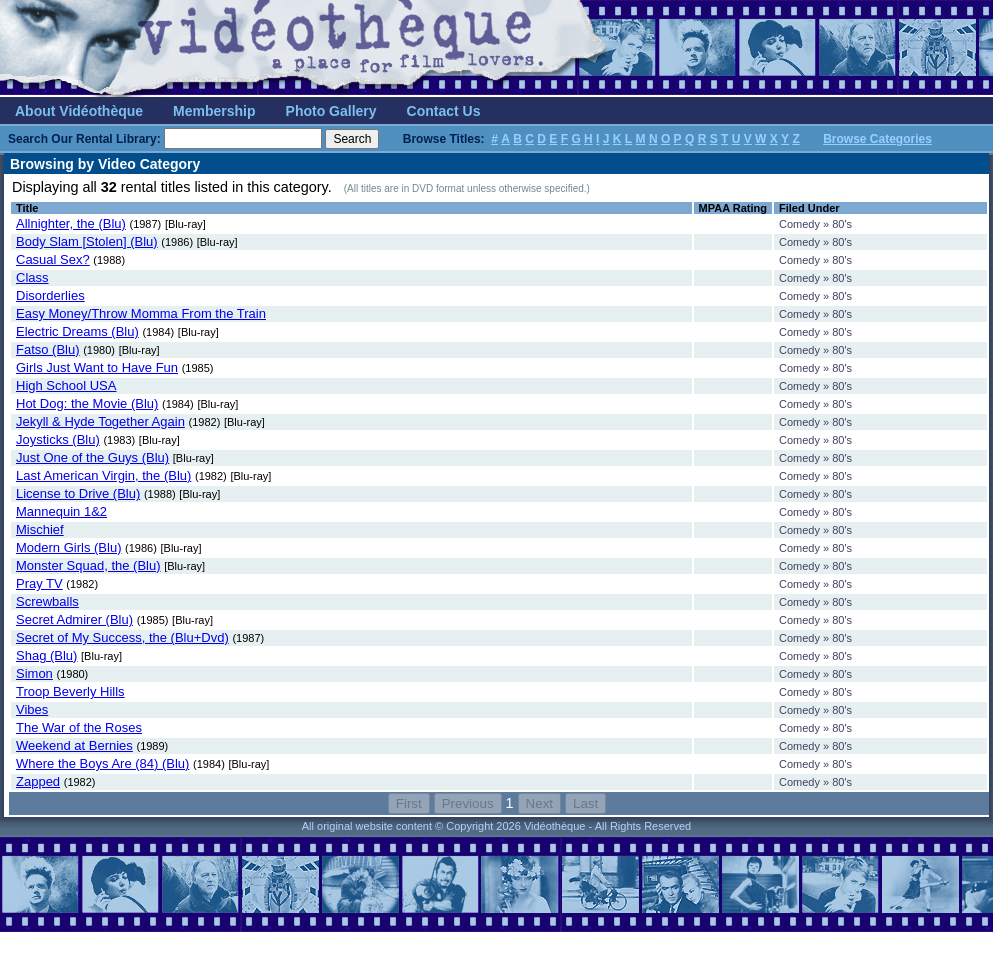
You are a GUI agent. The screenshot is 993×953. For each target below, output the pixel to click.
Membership (214, 111)
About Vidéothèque (79, 111)
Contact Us (444, 111)
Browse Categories (877, 139)
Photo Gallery (331, 111)
